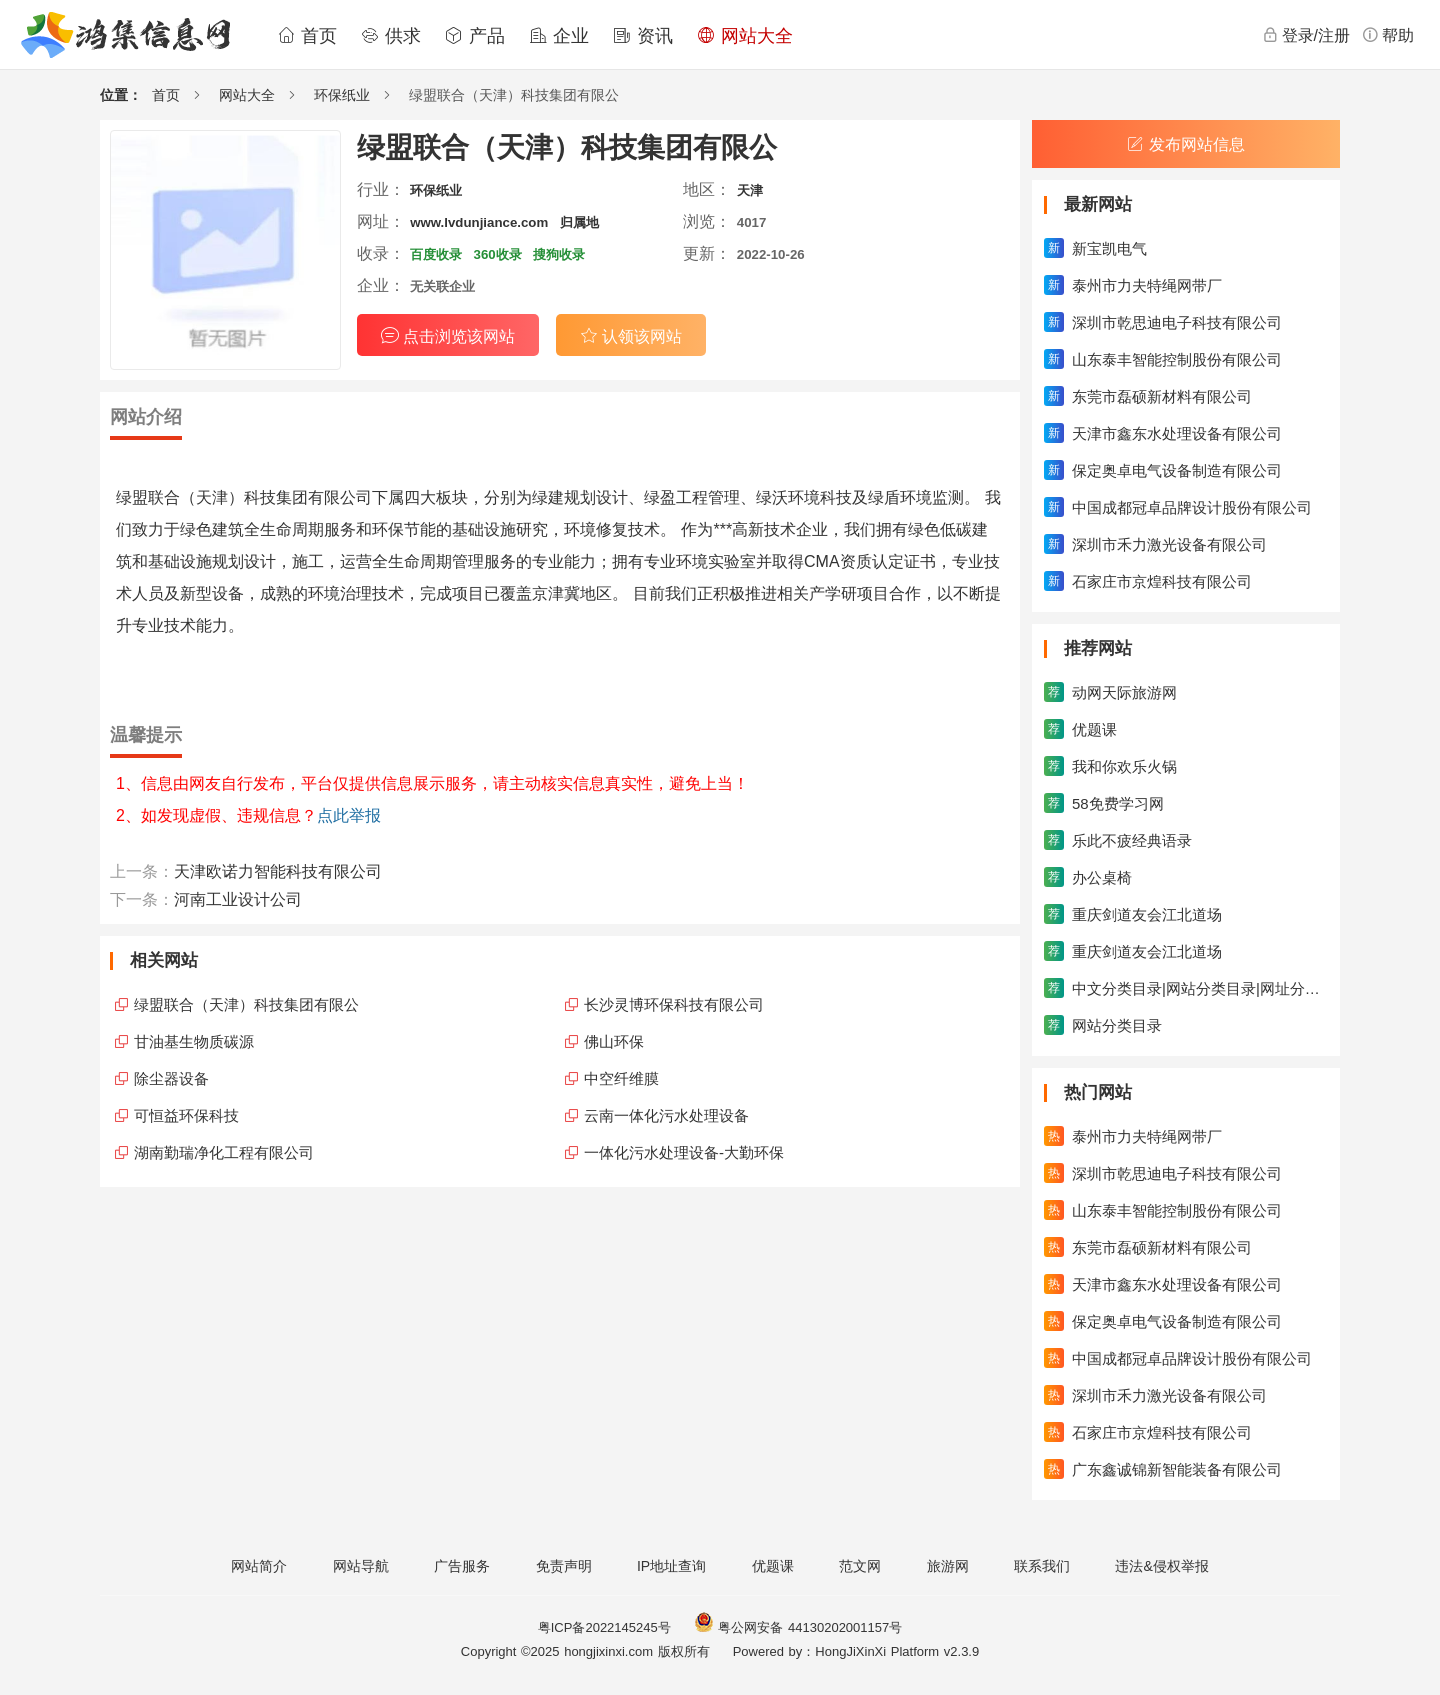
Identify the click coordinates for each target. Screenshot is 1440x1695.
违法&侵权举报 (1161, 1566)
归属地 (579, 222)
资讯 (643, 36)
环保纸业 (342, 95)
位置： (121, 95)
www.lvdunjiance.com (479, 222)
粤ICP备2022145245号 (604, 1627)
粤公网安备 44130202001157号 (798, 1627)
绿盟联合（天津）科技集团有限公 (246, 1004)
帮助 (1388, 35)
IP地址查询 (671, 1566)
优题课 (773, 1566)
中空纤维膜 (621, 1078)
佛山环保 (614, 1041)
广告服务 (462, 1566)
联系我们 (1042, 1566)
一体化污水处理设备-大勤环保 (684, 1152)
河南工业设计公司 (238, 899)
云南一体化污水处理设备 (666, 1115)
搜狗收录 (559, 254)
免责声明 (564, 1566)
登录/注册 (1306, 35)
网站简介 (259, 1566)
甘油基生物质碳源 (194, 1041)
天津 (750, 190)
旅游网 (948, 1566)
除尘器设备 (171, 1078)
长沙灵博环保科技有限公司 (674, 1004)
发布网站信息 (1186, 144)
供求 (391, 36)
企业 (559, 36)
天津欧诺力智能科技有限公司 (278, 871)
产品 (475, 36)
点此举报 (349, 815)
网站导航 (361, 1566)
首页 (307, 36)
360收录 (498, 254)
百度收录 (436, 254)
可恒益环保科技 (186, 1115)
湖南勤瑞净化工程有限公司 (224, 1152)
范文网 (860, 1566)
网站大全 (745, 36)
